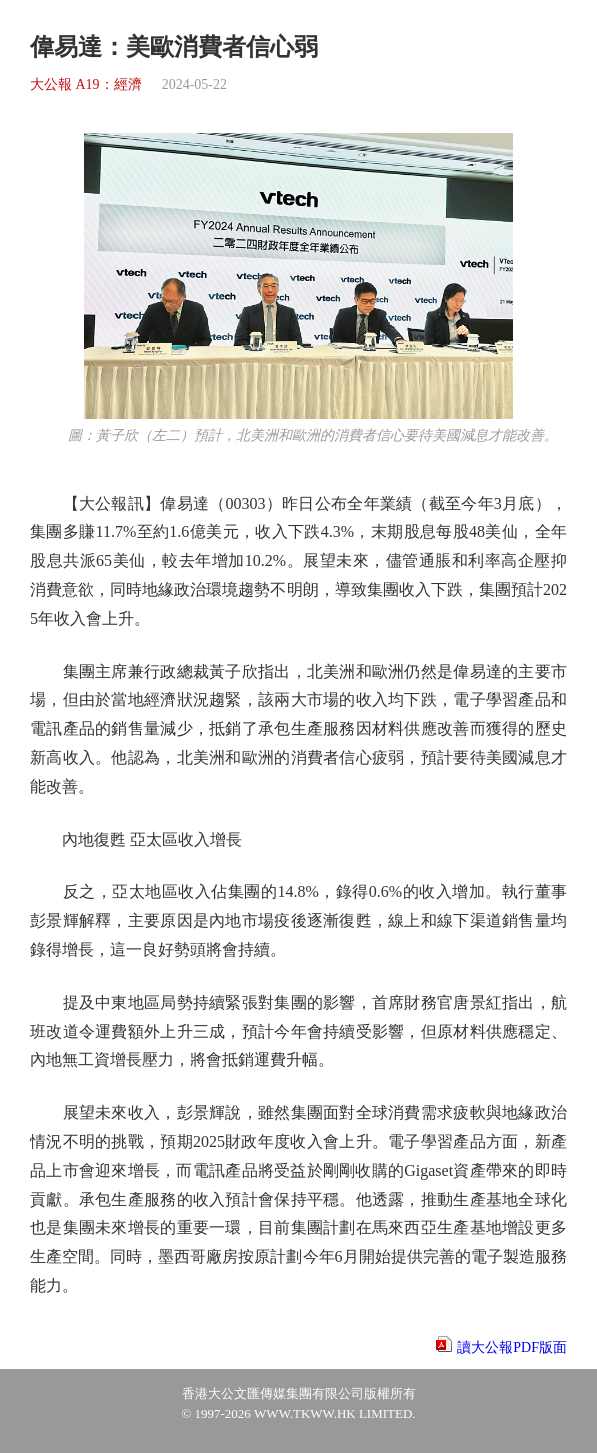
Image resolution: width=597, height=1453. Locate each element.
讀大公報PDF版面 (512, 1347)
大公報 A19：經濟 (86, 84)
